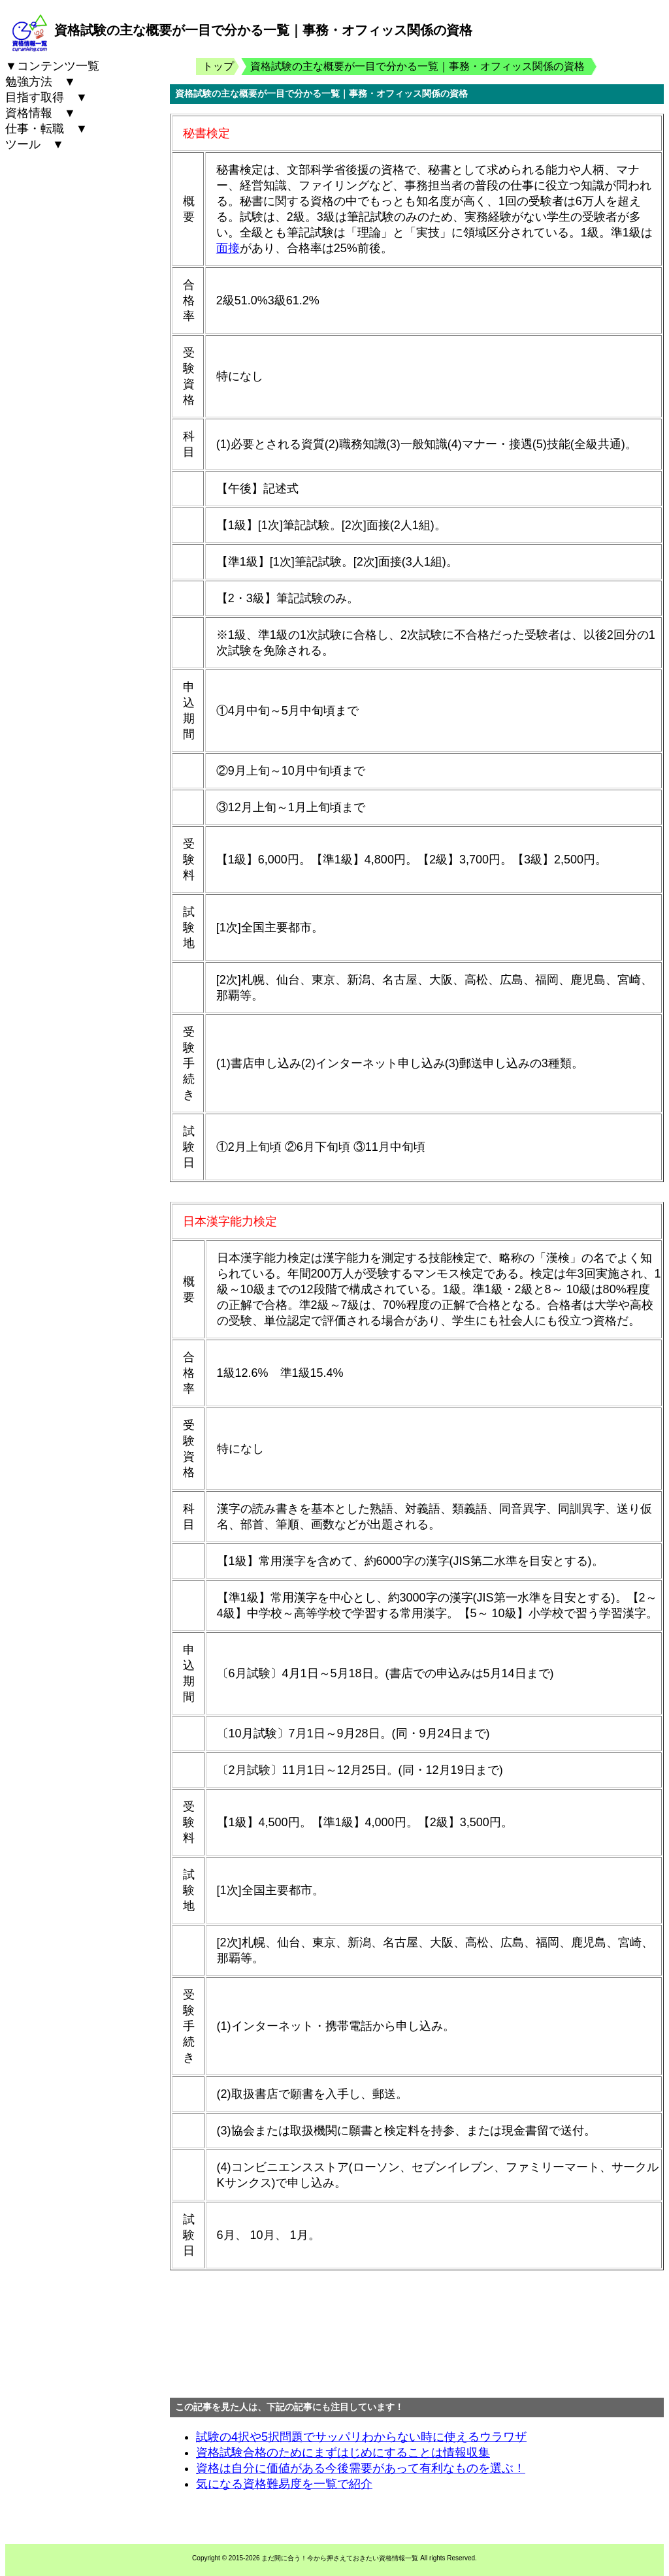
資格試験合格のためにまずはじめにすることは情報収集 (343, 2452)
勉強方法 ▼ (40, 81)
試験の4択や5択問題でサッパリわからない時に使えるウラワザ (361, 2436)
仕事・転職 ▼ (46, 128)
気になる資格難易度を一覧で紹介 (284, 2483)
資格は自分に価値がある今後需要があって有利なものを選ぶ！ (360, 2468)
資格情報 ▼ (40, 113)
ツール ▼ (34, 144)
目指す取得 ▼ (46, 97)
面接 (228, 248)
